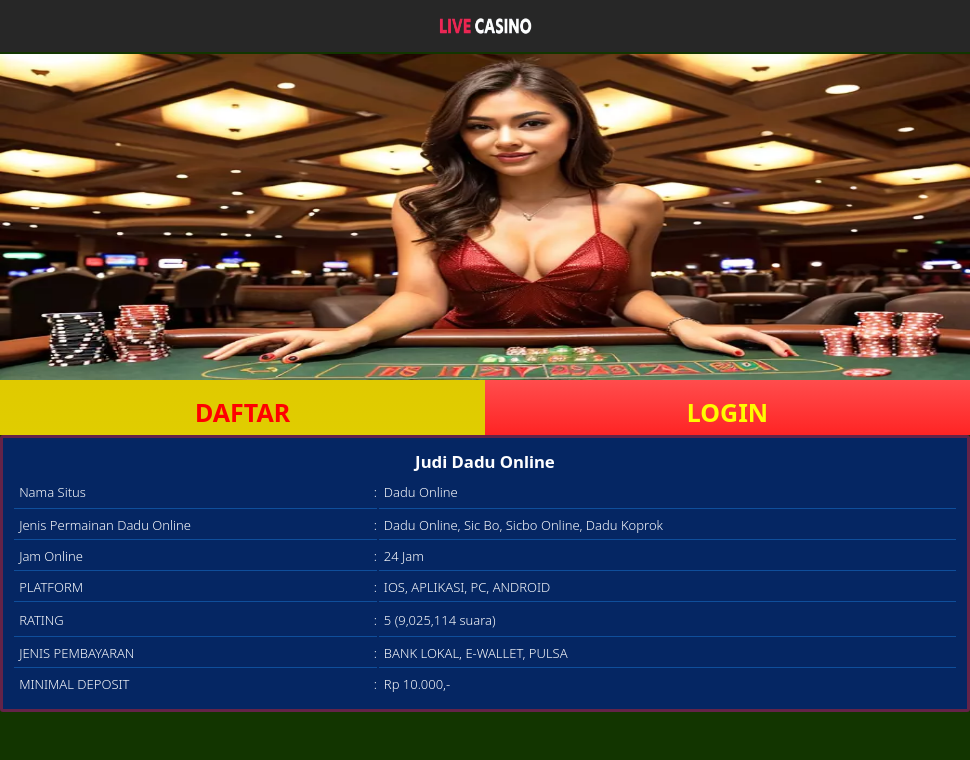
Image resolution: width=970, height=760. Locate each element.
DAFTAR (242, 412)
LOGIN (727, 412)
